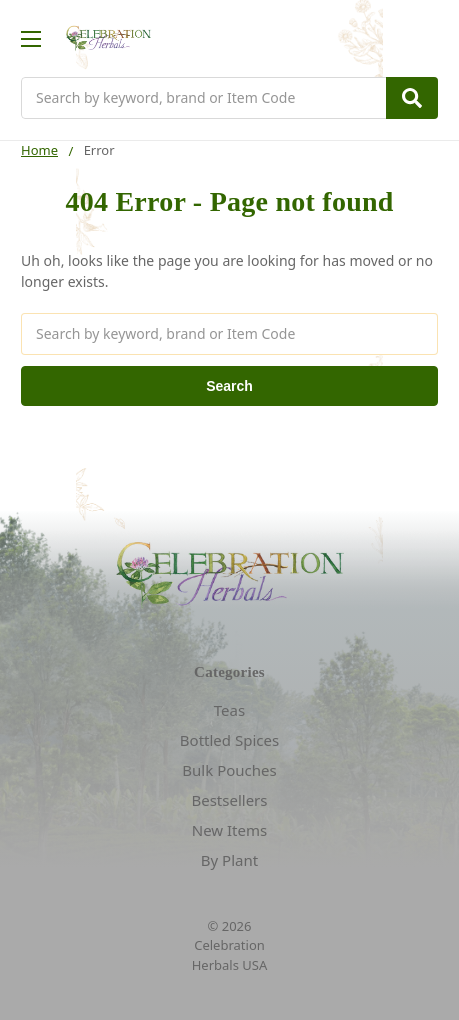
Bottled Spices (229, 740)
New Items (229, 830)
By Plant (229, 860)
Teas (229, 710)
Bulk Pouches (229, 770)
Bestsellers (229, 800)
